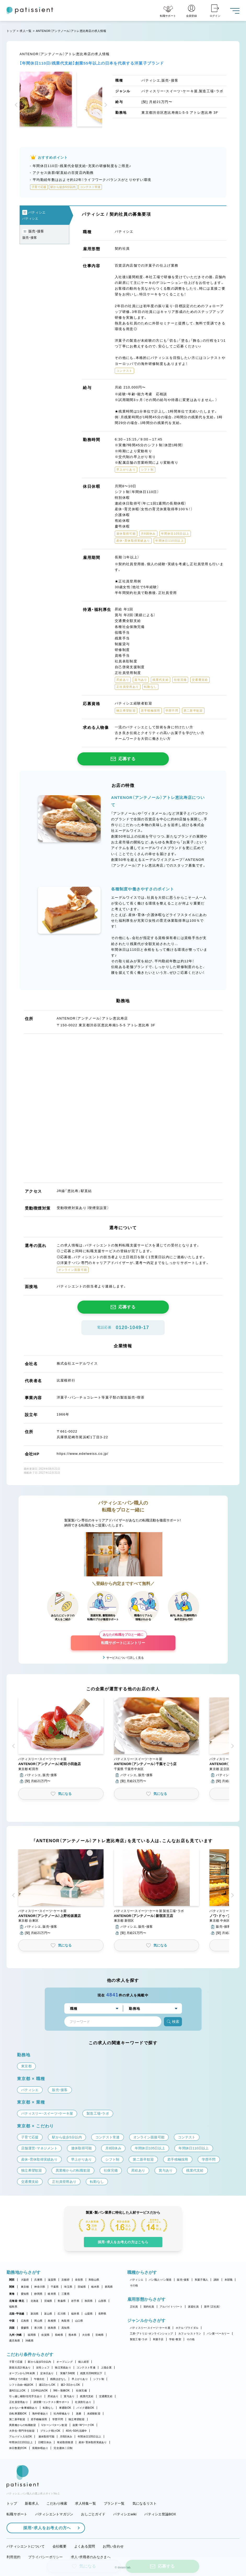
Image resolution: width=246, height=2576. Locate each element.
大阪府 (25, 2279)
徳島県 (52, 2327)
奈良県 (79, 2279)
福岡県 (32, 2334)
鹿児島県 (14, 2340)
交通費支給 (105, 2396)
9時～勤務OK (61, 2390)
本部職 (229, 2279)
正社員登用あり (18, 2402)
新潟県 (35, 2313)
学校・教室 (175, 2339)
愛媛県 (25, 2327)
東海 (12, 2293)
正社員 (134, 2306)
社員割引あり (83, 2402)
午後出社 (39, 2379)
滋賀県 (52, 2279)
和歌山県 (94, 2279)
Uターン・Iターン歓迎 (54, 2425)
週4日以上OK (17, 2390)
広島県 (25, 2320)
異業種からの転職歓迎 (22, 2425)
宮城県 (48, 2300)
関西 (12, 2279)
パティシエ (136, 2279)
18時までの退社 (18, 2379)
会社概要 (59, 2546)
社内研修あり (62, 2413)
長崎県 (59, 2334)
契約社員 (149, 2306)
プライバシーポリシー (45, 2557)
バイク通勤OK (85, 2407)
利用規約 (13, 2557)
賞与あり (69, 2396)
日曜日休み (45, 2442)
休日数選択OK (18, 2448)
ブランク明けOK (50, 2430)
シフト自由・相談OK (21, 2384)
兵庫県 (38, 2279)
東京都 (25, 2286)
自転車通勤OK (18, 2413)
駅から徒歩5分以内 (39, 2361)
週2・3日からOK (70, 2384)
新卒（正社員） (212, 2306)
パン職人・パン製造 (160, 2279)
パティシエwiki (124, 2514)
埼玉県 (68, 2286)
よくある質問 (84, 2546)
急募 (79, 2413)
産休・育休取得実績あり (93, 2442)
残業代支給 (86, 2396)
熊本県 (72, 2334)
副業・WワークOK (83, 2425)
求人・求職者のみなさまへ (91, 2557)
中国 (12, 2320)
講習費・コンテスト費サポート (51, 2402)
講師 (216, 2279)
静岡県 (38, 2293)
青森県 (62, 2300)
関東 (12, 2286)
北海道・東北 (16, 2300)
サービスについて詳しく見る (125, 1657)
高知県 (65, 2327)
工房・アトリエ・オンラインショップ (151, 2333)
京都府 (65, 2279)
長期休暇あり (40, 2448)
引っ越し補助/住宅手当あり (25, 2396)
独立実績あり (63, 2367)
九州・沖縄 (15, 2334)
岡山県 (38, 2320)
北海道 (35, 2300)
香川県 (38, 2327)
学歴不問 (57, 2419)
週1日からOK (47, 2384)
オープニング (64, 2361)
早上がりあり (80, 2379)
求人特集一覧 (85, 2503)
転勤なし (48, 2407)
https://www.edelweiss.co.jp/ (82, 1454)
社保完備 (81, 2390)
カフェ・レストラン (189, 2333)
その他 (134, 2285)
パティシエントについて (26, 2546)
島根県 (52, 2320)
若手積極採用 (39, 2419)
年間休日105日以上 (89, 2436)
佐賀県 (45, 2334)
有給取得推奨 (65, 2442)
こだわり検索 (57, 2503)
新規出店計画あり (20, 2367)
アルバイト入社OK (20, 2436)
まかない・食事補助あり (23, 2407)
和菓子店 (158, 2339)
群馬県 (109, 2286)
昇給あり (53, 2396)
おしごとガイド (93, 2514)
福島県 (13, 2306)
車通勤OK (65, 2407)
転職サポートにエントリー (123, 1640)
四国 (12, 2327)
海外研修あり (40, 2413)
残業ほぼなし (58, 2379)
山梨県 (89, 2313)
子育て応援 (15, 2361)
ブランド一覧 (114, 2503)
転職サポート (17, 2514)
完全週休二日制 (63, 2448)
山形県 (102, 2300)
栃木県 (95, 2286)
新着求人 (32, 2503)
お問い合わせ (113, 2546)
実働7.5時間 (67, 2373)
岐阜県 (52, 2293)
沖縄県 (29, 2340)
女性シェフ (42, 2367)
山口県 (79, 2320)
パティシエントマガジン (54, 2514)
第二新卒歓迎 (17, 2419)
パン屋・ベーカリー (218, 2333)
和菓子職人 (201, 2279)
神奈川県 (39, 2286)
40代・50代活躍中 (76, 2430)
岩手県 (75, 2300)
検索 (173, 2021)
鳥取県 (65, 2320)
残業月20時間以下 (91, 2373)
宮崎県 (99, 2334)
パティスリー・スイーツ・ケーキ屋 (150, 2327)
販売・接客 (183, 2279)
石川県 (62, 2313)
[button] (17, 105)
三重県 (65, 2293)
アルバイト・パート (171, 2306)
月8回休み (66, 2436)
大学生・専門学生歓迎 (22, 2430)
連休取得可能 (46, 2436)
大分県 (86, 2334)
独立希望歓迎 (76, 2419)
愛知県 (25, 2293)
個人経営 (83, 2361)
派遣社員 (193, 2306)
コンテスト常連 (86, 2367)
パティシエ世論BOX (160, 2514)
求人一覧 (25, 30)
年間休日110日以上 (21, 2442)
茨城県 (82, 2286)
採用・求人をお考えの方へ (44, 2528)
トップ (11, 30)
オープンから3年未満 (22, 2373)
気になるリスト (145, 2503)
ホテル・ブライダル (187, 2327)
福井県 (75, 2313)
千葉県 (55, 2286)
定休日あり (47, 2373)
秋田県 (89, 2300)
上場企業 (106, 2367)
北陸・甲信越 (16, 2313)
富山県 (48, 2313)
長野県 (102, 2313)
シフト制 (98, 2379)
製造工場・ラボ (138, 2339)
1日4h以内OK (39, 2390)
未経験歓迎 (93, 2413)
